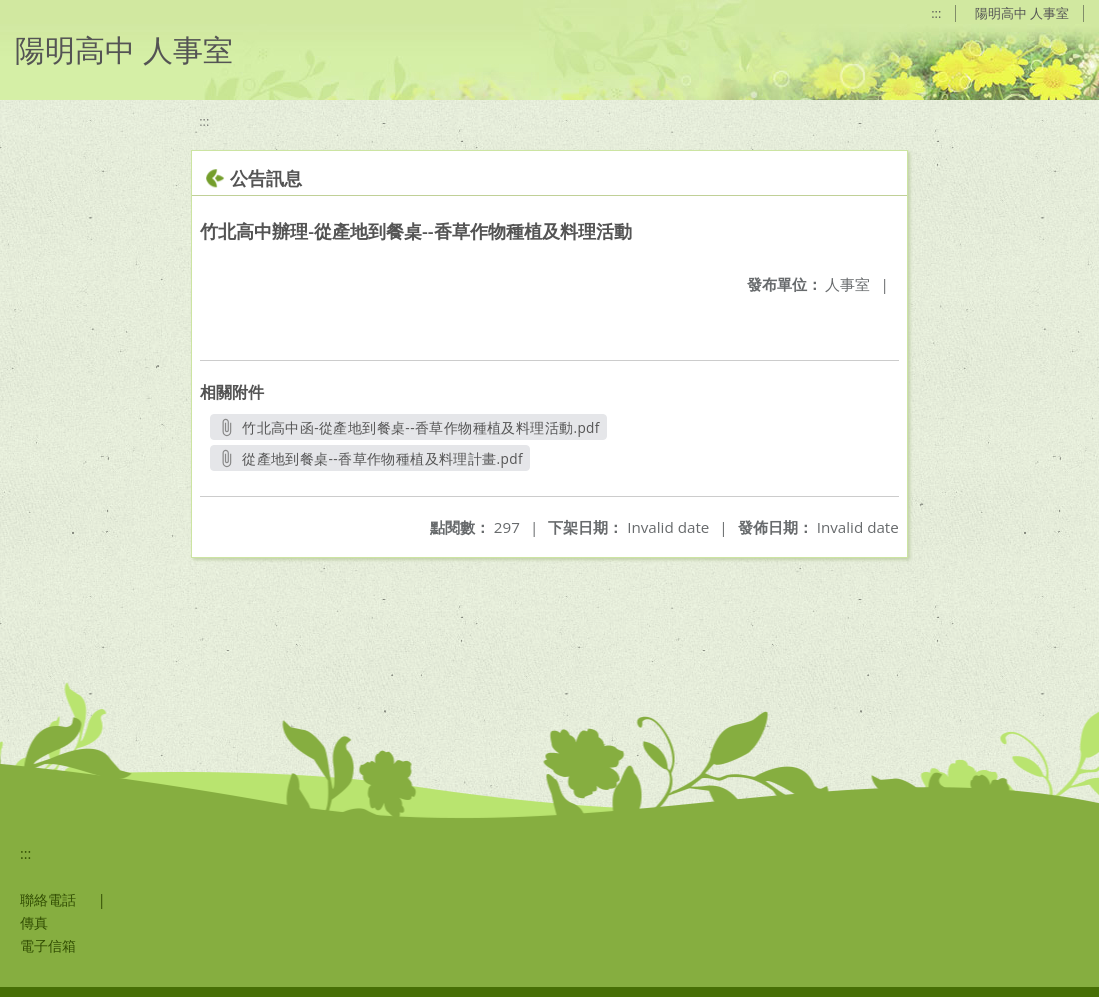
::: (936, 13)
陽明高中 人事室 (1022, 13)
